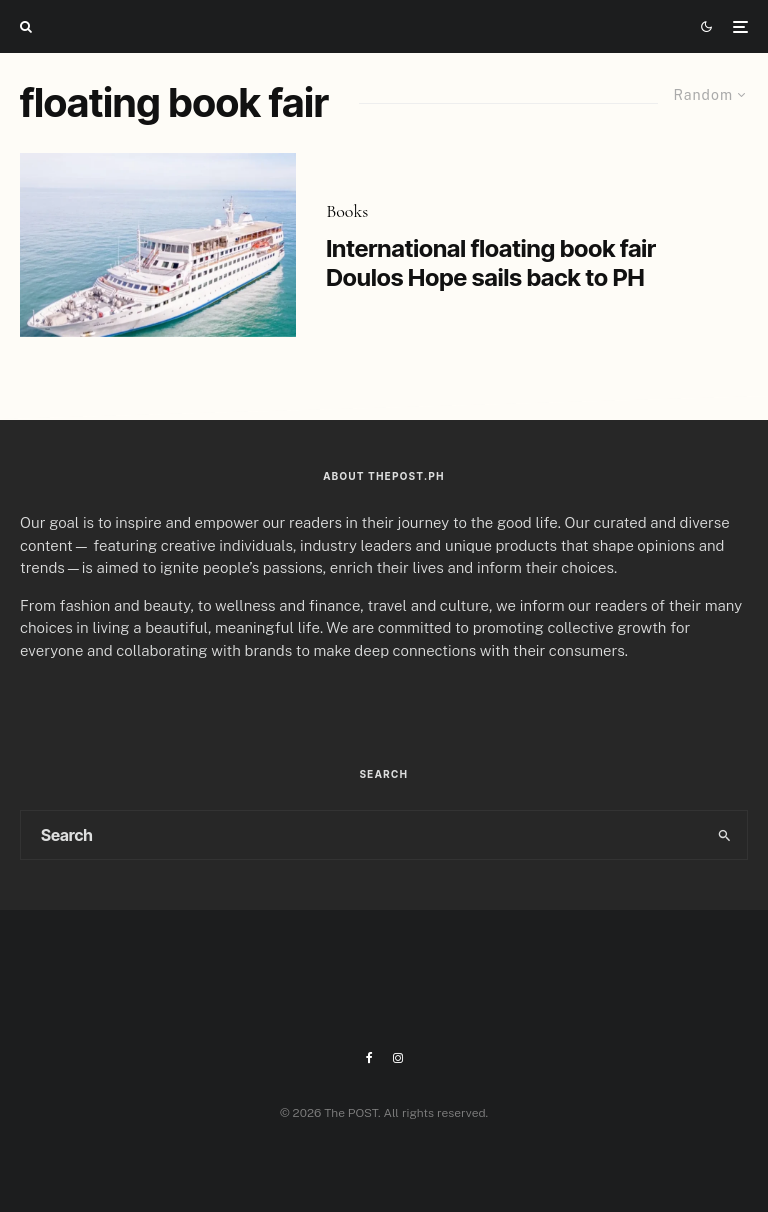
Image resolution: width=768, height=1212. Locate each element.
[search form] (361, 835)
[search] (724, 835)
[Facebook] (369, 1058)
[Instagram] (398, 1058)
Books (347, 211)
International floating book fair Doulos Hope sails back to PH (491, 263)
